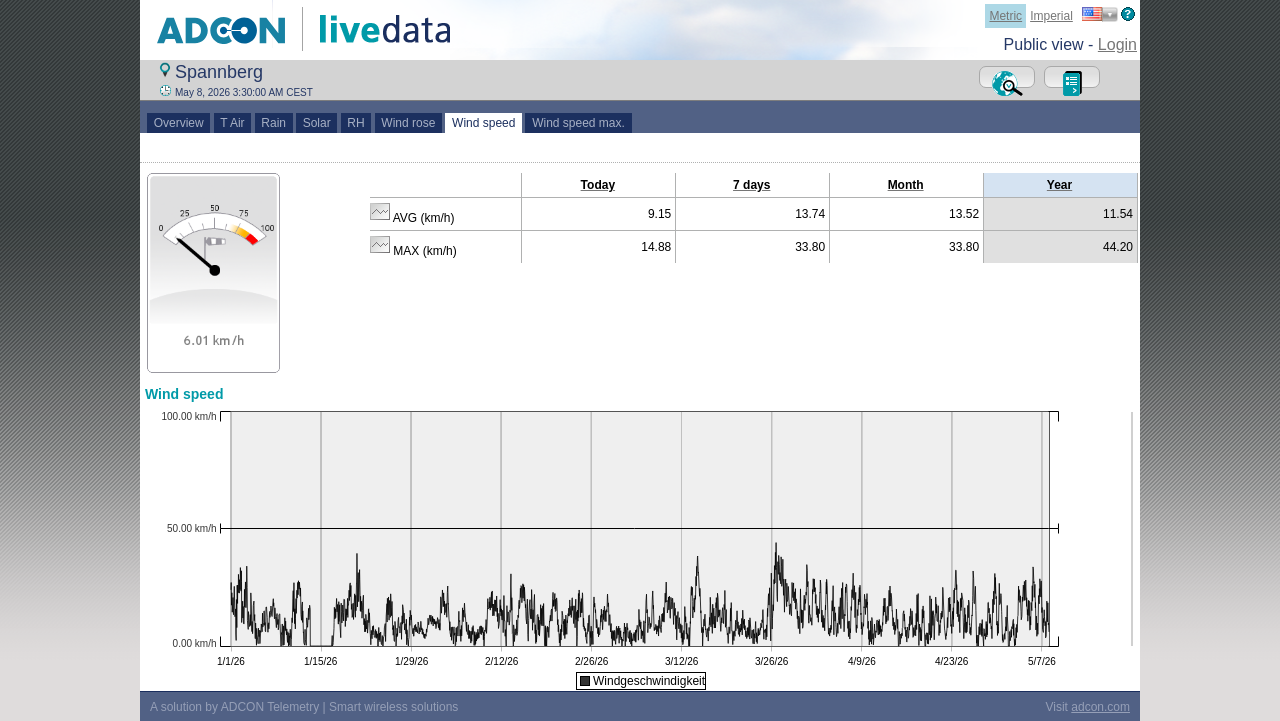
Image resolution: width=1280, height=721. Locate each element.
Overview (178, 123)
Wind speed (483, 123)
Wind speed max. (578, 123)
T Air (233, 123)
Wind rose (408, 123)
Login (1117, 44)
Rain (274, 123)
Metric (1005, 16)
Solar (316, 123)
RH (356, 123)
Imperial (1051, 16)
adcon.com (1100, 707)
